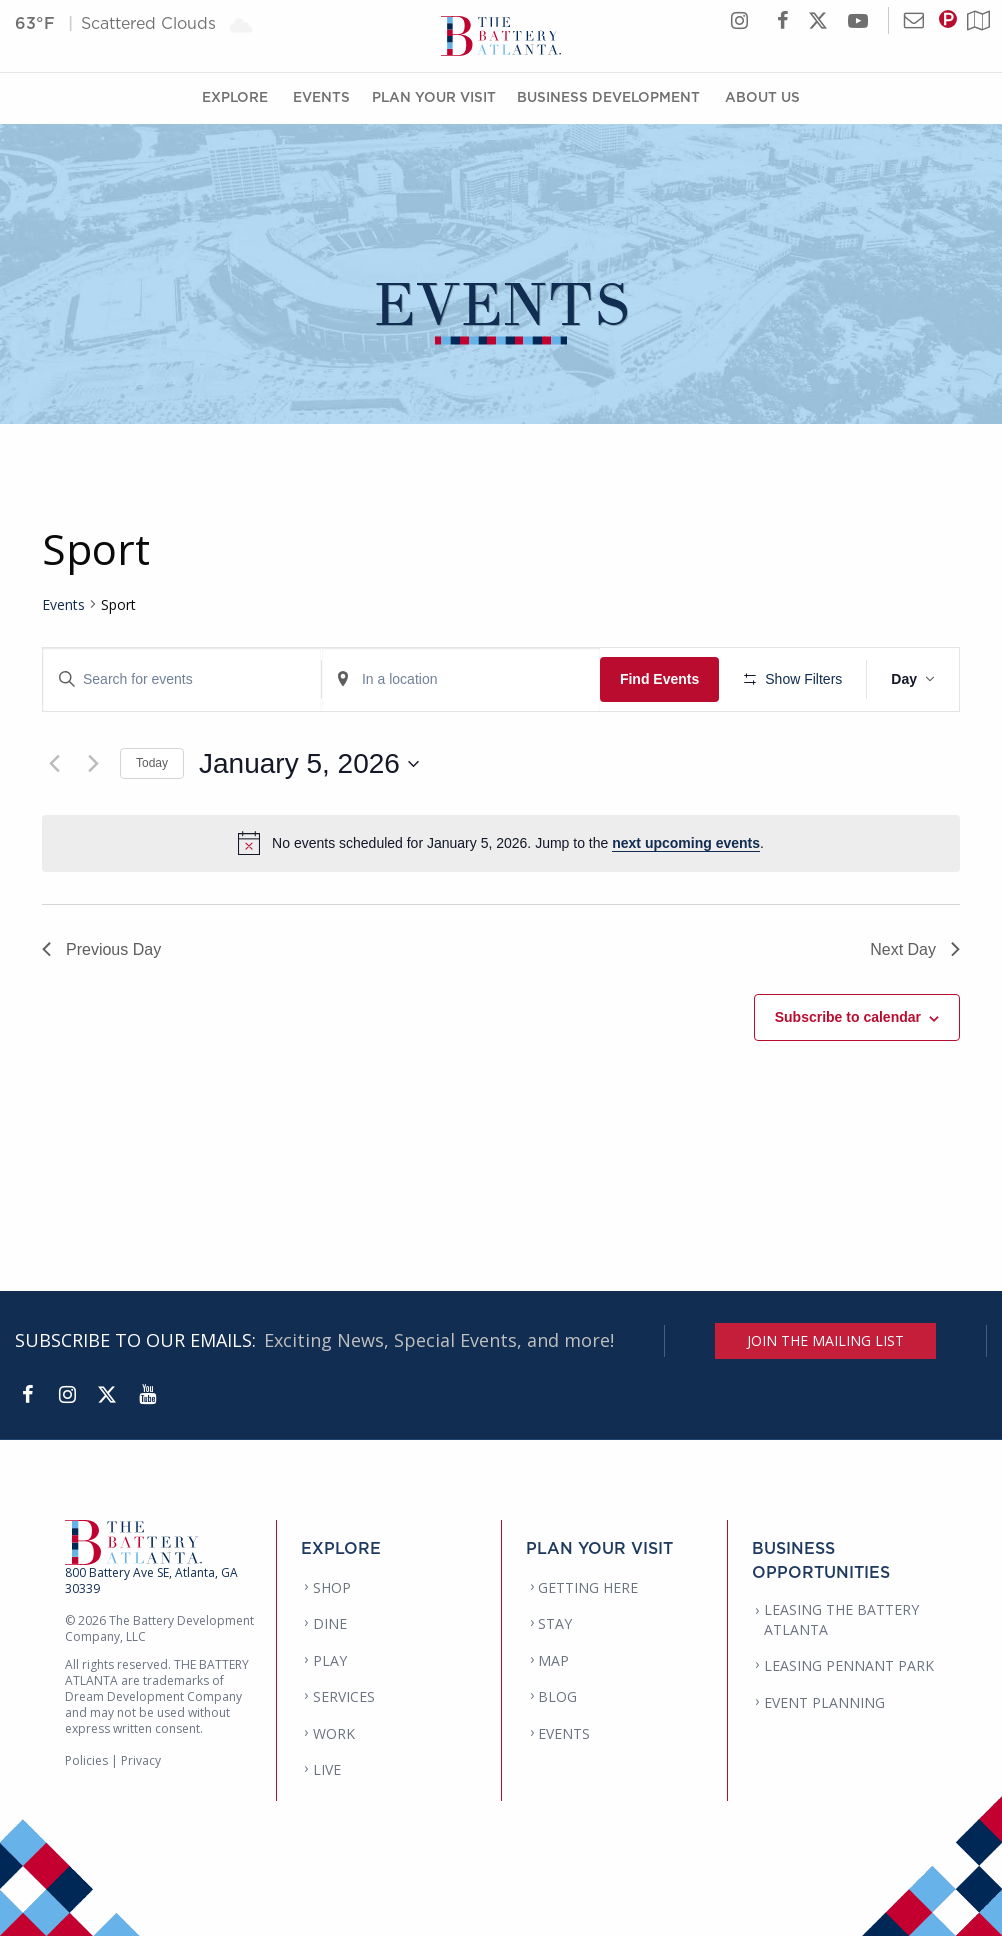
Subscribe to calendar (848, 1017)
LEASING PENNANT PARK (849, 1665)
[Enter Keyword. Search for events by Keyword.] (182, 679)
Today (152, 763)
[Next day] (93, 764)
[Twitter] (107, 1395)
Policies (86, 1760)
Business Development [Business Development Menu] (608, 96)
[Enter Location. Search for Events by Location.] (461, 679)
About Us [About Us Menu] (762, 96)
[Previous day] (54, 764)
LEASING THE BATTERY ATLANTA (841, 1619)
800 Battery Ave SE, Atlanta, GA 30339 (151, 1580)
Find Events (659, 679)
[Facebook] (27, 1395)
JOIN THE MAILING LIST (825, 1340)
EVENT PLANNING (824, 1702)
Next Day (915, 949)
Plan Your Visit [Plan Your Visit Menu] (434, 96)
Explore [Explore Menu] (235, 96)
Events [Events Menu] (321, 96)
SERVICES (344, 1696)
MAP (553, 1660)
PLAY (330, 1660)
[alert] (501, 843)
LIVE (327, 1769)
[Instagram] (67, 1395)
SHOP (332, 1587)
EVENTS (564, 1733)
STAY (555, 1623)
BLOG (557, 1696)
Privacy (141, 1760)
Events (63, 604)
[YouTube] (147, 1395)
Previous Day (101, 949)
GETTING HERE (588, 1587)
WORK (334, 1733)
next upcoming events (686, 843)
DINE (330, 1623)
